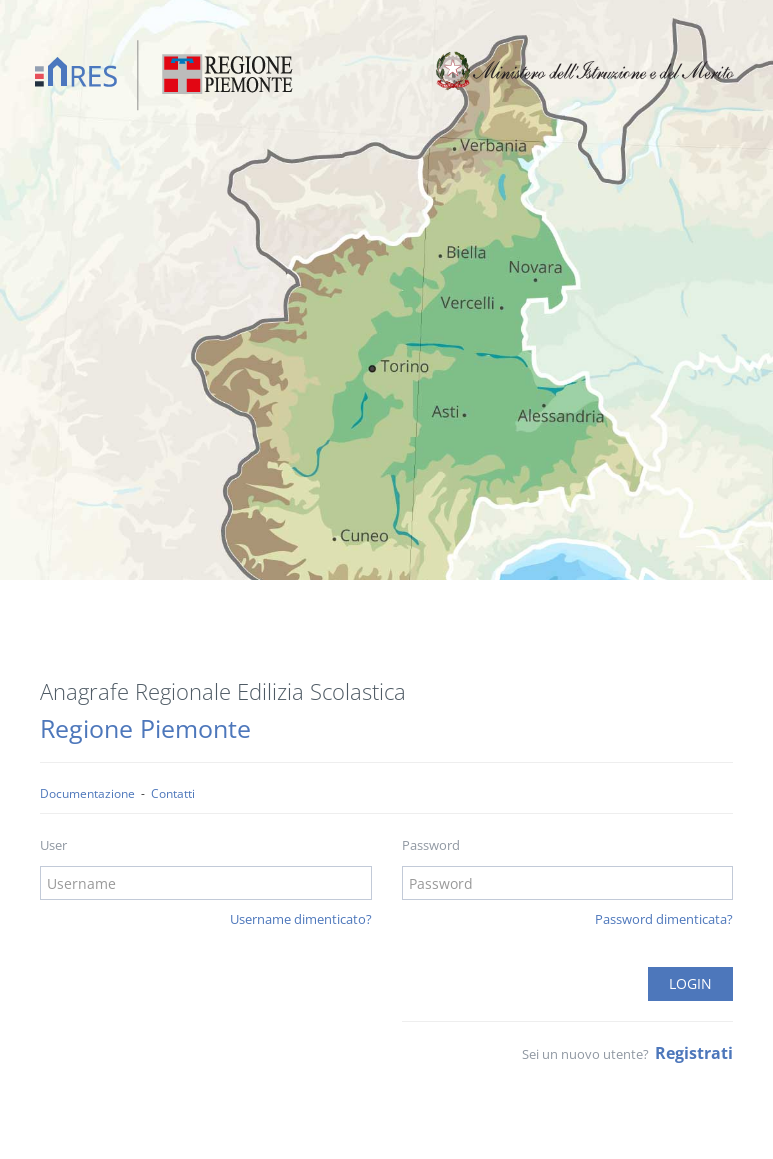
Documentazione (87, 793)
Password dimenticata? (664, 919)
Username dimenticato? (301, 919)
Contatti (173, 793)
